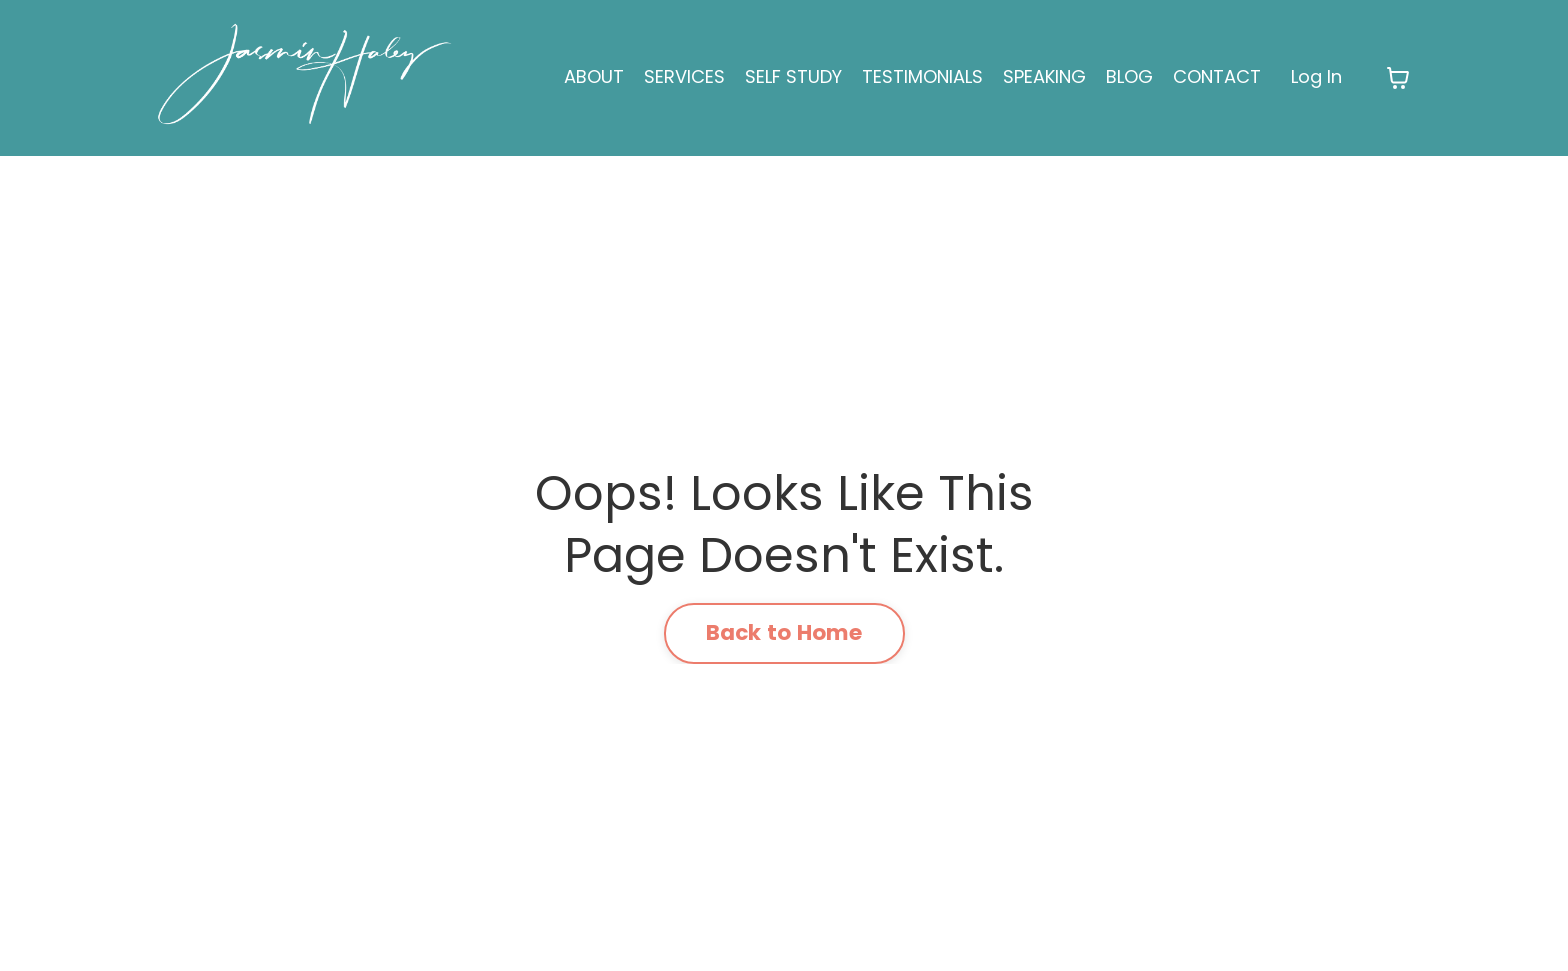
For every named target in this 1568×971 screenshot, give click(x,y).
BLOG (1129, 76)
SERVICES (684, 76)
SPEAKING (1044, 76)
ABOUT (594, 76)
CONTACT (1217, 76)
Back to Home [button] (784, 632)
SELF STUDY (793, 76)
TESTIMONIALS (922, 76)
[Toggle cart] (1398, 78)
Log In (1316, 76)
